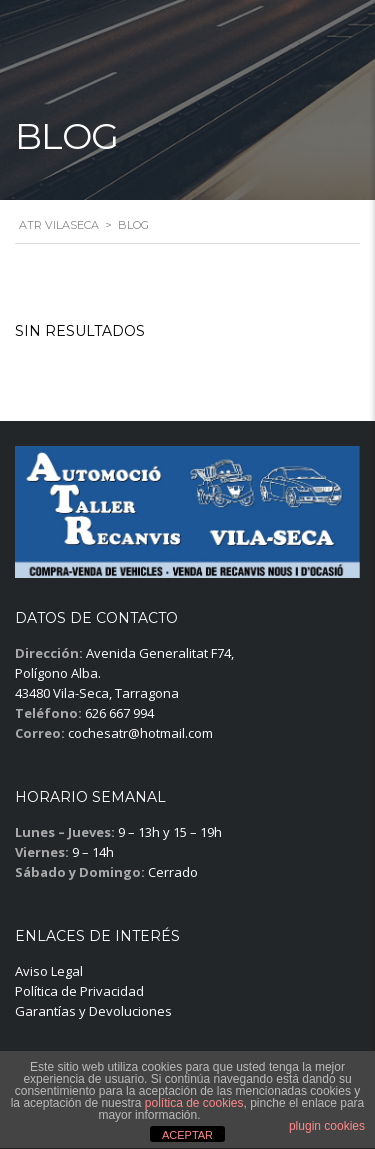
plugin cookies (327, 1126)
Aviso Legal (49, 971)
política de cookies (194, 1103)
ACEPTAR (187, 1135)
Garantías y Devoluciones (93, 1011)
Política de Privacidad (79, 991)
